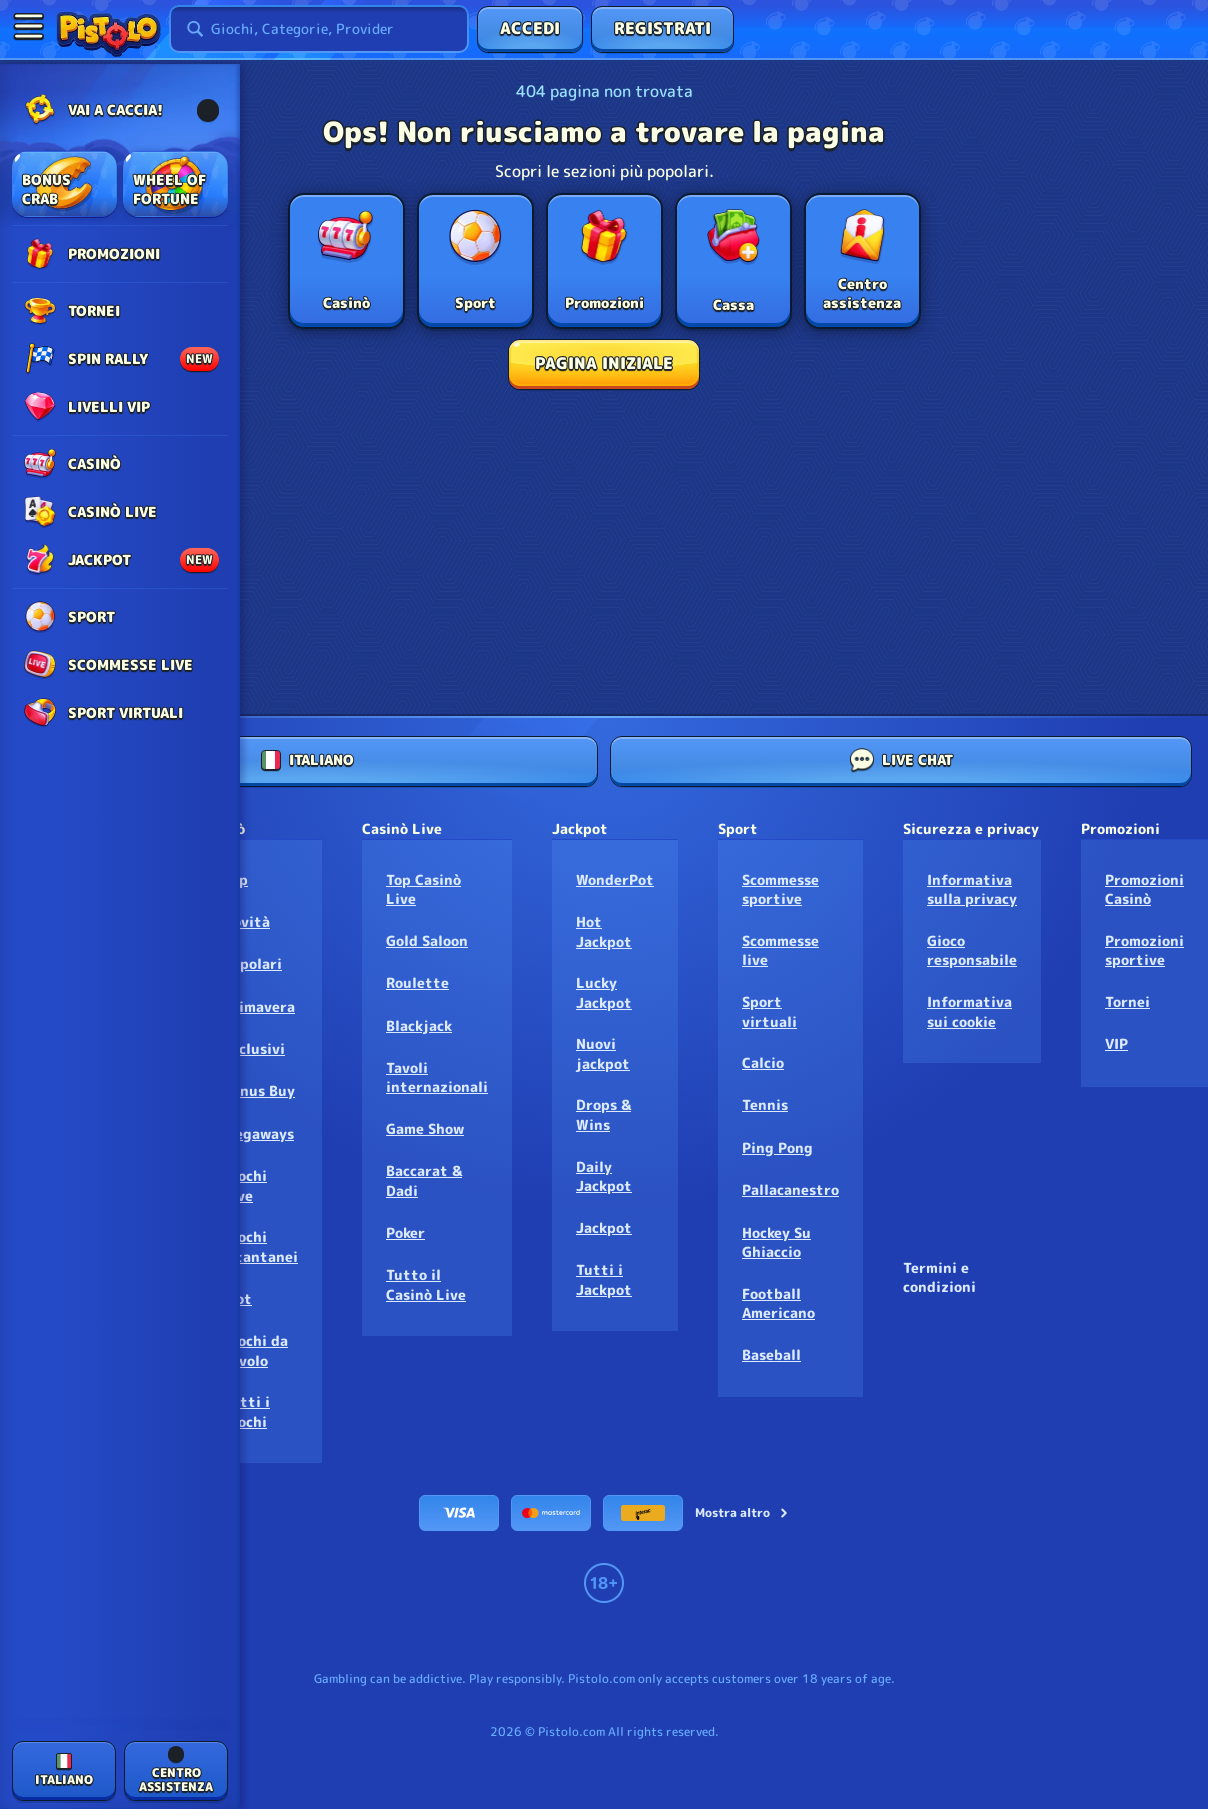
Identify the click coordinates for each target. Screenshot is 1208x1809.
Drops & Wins (603, 1114)
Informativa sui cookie (969, 1011)
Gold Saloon (427, 940)
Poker (405, 1232)
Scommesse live (780, 950)
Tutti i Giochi (246, 1411)
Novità (246, 921)
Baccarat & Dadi (424, 1180)
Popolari (252, 963)
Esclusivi (254, 1048)
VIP (1116, 1043)
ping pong (777, 1147)
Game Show (425, 1128)
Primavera (259, 1006)
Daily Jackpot (604, 1176)
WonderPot (615, 879)
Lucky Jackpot (604, 992)
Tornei (1127, 1001)
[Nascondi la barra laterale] (28, 26)
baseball (771, 1354)
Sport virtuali (769, 1011)
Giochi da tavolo (255, 1350)
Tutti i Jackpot (604, 1279)
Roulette (417, 982)
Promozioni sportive (1144, 950)
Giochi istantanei (260, 1246)
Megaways (258, 1133)
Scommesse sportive (780, 889)
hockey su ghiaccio (776, 1242)
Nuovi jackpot (603, 1053)
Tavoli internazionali (437, 1077)
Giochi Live (245, 1185)
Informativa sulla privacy (972, 889)
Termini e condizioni (939, 1277)
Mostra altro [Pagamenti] (742, 1512)
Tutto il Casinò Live (426, 1284)
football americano (778, 1303)
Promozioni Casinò (1144, 889)
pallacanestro (790, 1189)
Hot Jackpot (604, 931)
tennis (765, 1104)
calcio (763, 1062)
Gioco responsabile (972, 950)
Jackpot (604, 1227)
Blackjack (419, 1025)
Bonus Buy (259, 1090)
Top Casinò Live (423, 889)
